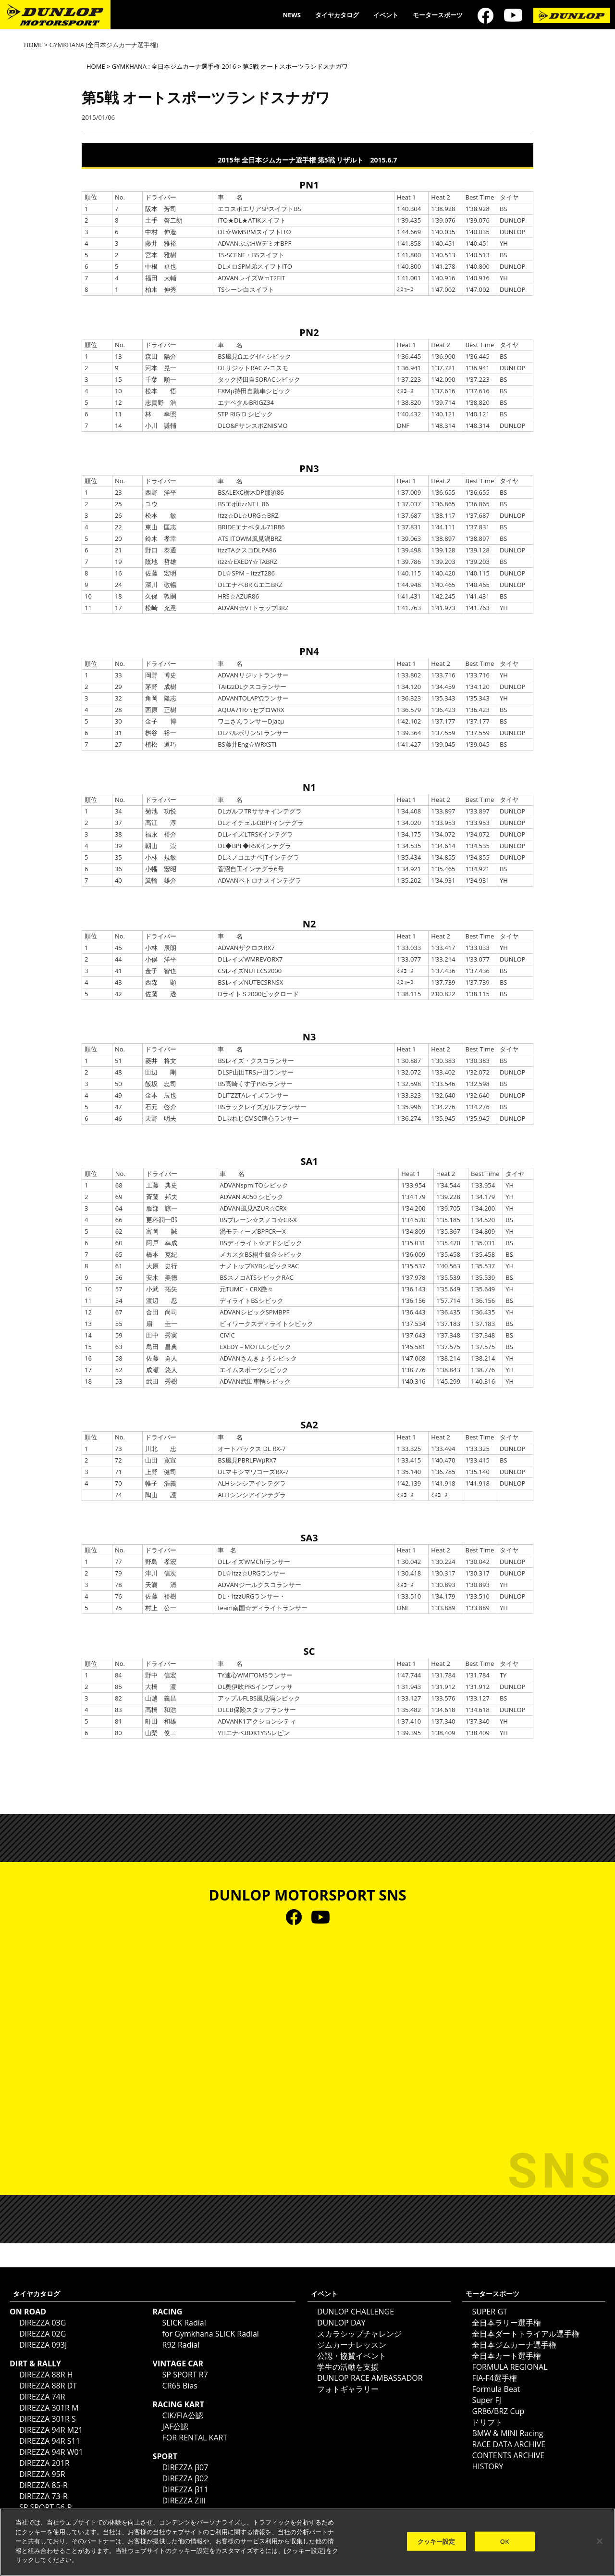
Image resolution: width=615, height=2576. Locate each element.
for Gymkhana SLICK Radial (210, 2333)
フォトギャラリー (348, 2389)
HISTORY (487, 2466)
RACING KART (178, 2404)
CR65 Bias (179, 2385)
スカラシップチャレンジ (359, 2333)
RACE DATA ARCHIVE (508, 2444)
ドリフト (487, 2422)
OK (504, 2541)
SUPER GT (489, 2311)
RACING (168, 2311)
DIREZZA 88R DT (48, 2385)
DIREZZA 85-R (43, 2485)
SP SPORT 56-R (45, 2507)
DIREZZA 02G (42, 2333)
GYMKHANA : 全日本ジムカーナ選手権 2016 (174, 66)
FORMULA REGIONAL (509, 2367)
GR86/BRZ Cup (498, 2411)
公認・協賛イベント (351, 2356)
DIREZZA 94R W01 (51, 2452)
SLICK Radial (184, 2322)
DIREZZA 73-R (43, 2496)
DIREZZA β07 (185, 2467)
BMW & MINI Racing (507, 2433)
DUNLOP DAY (341, 2322)
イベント (385, 15)
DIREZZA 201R (44, 2463)
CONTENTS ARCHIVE (508, 2455)
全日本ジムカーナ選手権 (514, 2344)
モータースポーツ (438, 15)
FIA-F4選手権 (494, 2378)
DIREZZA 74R (42, 2396)
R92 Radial (181, 2344)
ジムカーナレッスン (351, 2344)
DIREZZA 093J (43, 2344)
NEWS (292, 15)
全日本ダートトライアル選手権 (525, 2333)
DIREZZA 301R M (48, 2407)
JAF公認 (175, 2426)
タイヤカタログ (337, 15)
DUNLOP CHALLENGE (355, 2311)
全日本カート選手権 (506, 2356)
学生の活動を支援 (348, 2367)
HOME (33, 44)
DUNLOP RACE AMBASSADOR (370, 2378)
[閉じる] (599, 2540)
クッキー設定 (436, 2541)
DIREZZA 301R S (47, 2418)
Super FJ (486, 2400)
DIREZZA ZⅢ (184, 2500)
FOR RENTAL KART (195, 2437)
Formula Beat (496, 2389)
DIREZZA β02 (185, 2478)
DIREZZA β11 (185, 2489)
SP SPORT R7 (185, 2374)
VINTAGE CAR (178, 2363)
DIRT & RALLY (35, 2363)
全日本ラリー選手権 (506, 2322)
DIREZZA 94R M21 (51, 2430)
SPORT (165, 2456)
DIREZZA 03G (42, 2322)
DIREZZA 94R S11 (49, 2441)
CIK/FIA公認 (182, 2415)
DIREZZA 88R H (46, 2374)
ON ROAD (28, 2311)
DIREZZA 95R (42, 2474)
